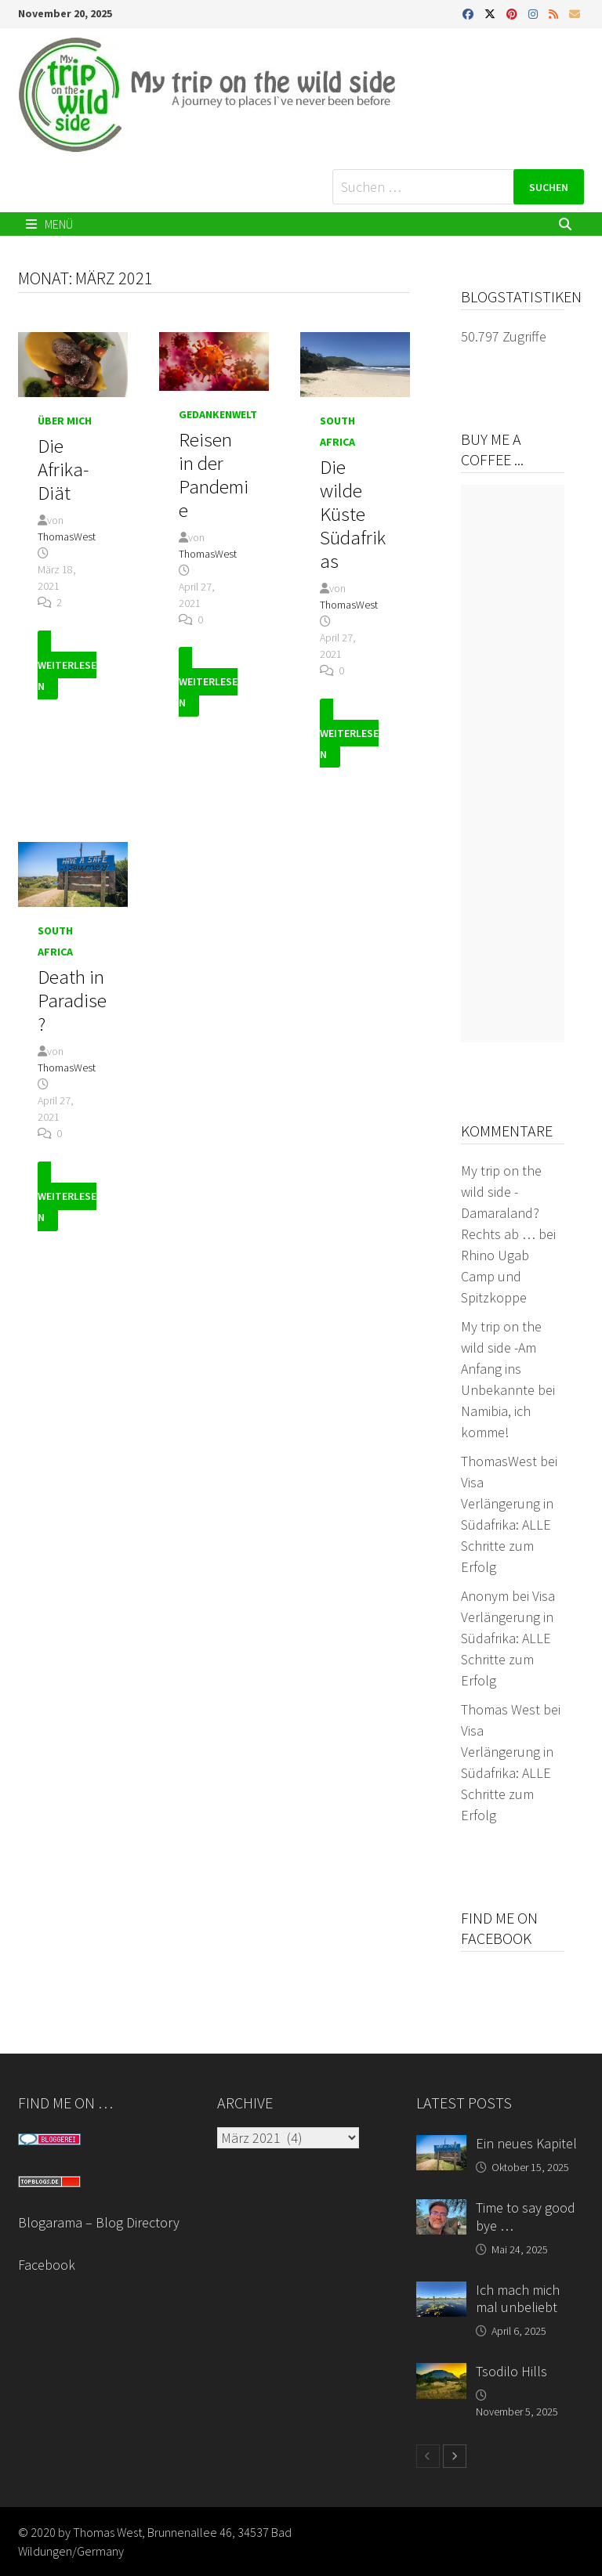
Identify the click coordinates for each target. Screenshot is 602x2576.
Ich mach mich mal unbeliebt (518, 2299)
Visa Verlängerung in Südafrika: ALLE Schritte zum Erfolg (507, 1524)
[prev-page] (428, 2456)
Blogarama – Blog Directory (99, 2222)
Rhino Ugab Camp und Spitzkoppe (495, 1276)
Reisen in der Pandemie (213, 474)
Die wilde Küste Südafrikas (353, 513)
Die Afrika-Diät (63, 469)
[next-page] (454, 2456)
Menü (49, 224)
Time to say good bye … (525, 2216)
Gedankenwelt (218, 414)
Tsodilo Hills (511, 2371)
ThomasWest (67, 536)
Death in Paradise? (72, 1000)
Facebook (46, 2265)
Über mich (65, 421)
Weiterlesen (67, 661)
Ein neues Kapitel (526, 2143)
